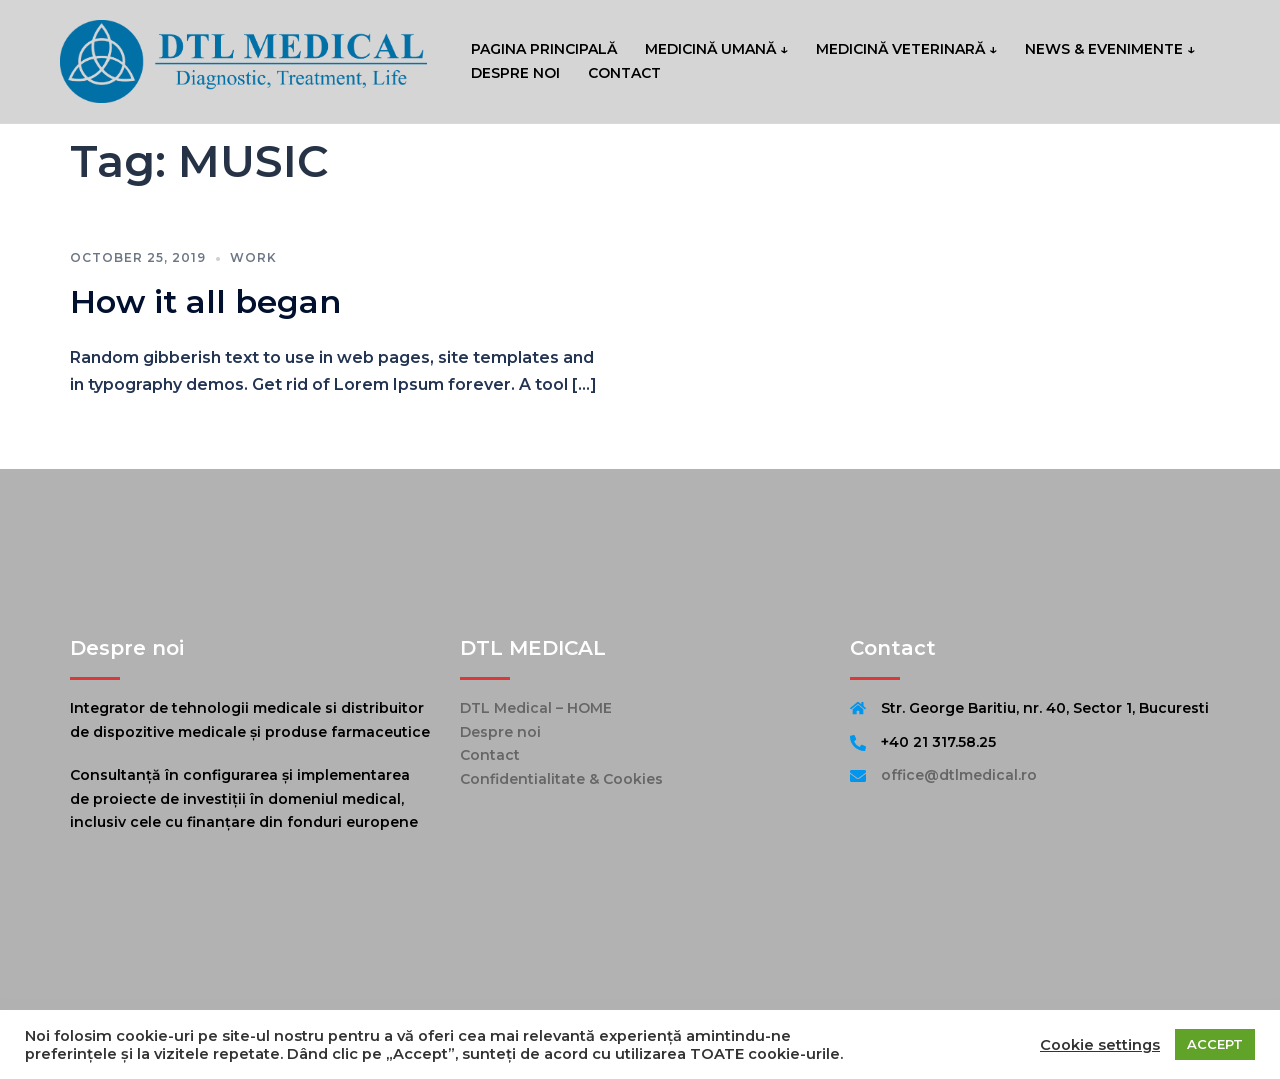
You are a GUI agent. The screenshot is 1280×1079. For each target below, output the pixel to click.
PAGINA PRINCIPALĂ (544, 49)
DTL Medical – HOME (536, 708)
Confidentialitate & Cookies (561, 779)
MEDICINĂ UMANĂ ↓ (716, 49)
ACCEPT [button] (1215, 1044)
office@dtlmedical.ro (959, 775)
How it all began (205, 301)
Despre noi (500, 732)
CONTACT (624, 73)
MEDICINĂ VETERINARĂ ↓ (906, 49)
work (253, 257)
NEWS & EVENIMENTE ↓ (1110, 49)
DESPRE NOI (515, 73)
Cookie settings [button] (1100, 1045)
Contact (490, 755)
